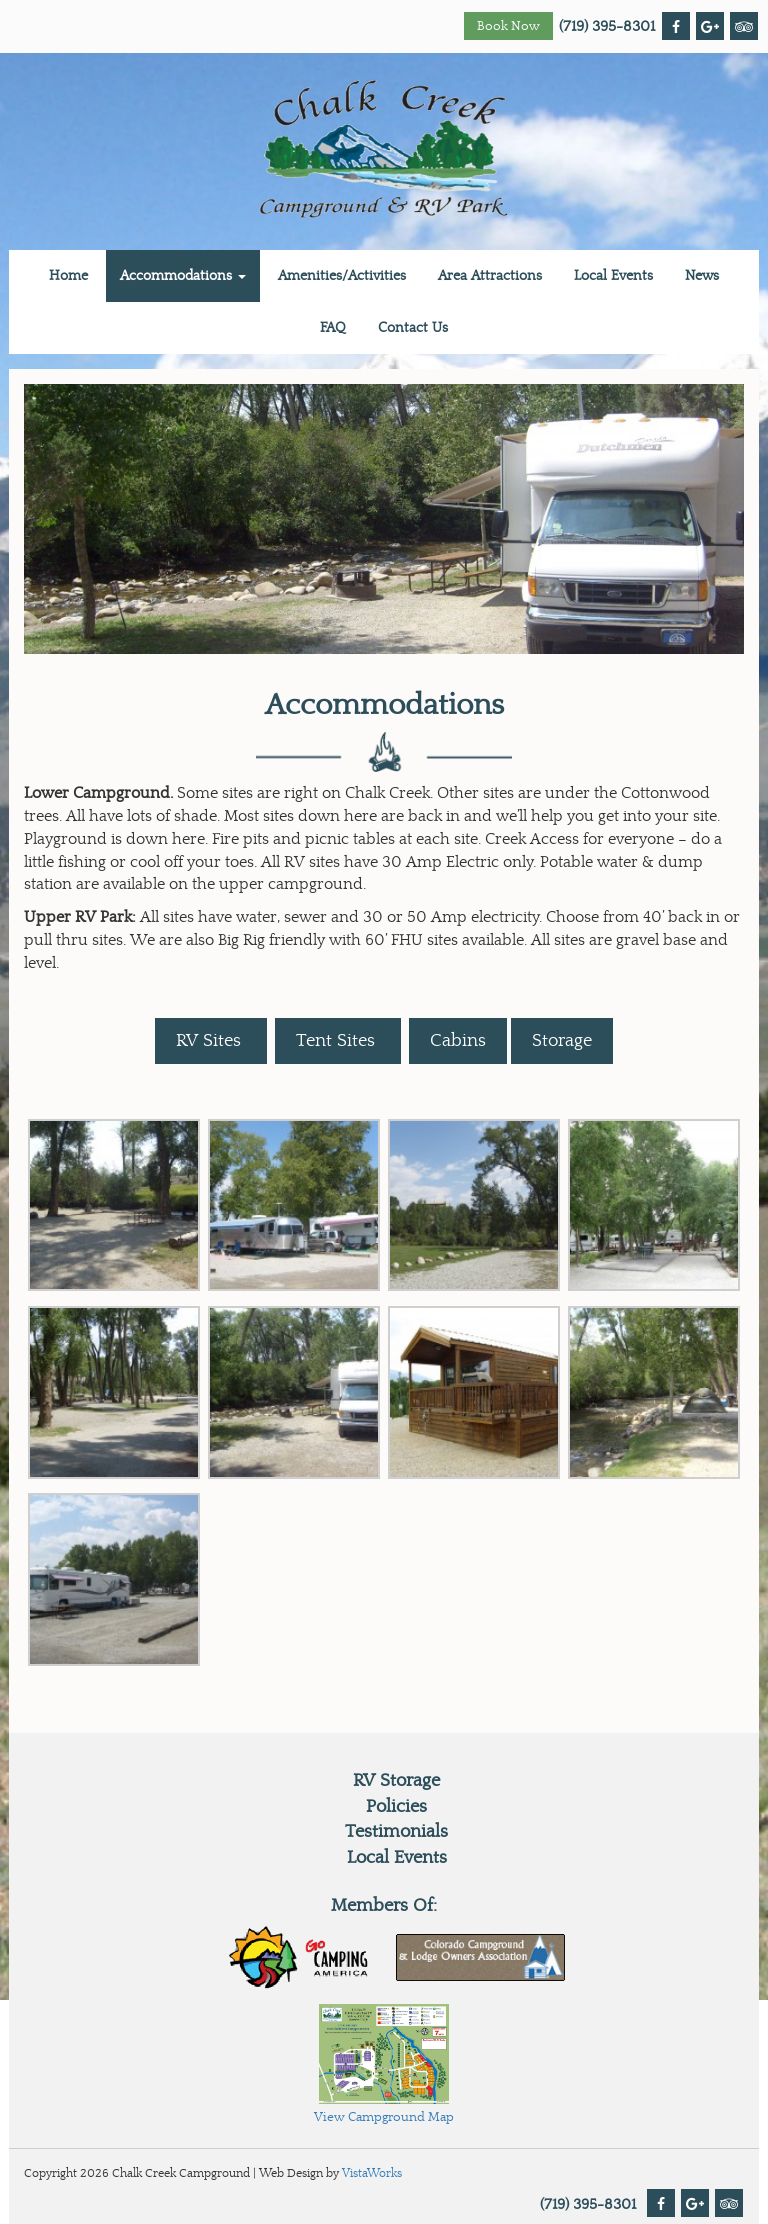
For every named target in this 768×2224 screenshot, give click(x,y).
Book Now (508, 26)
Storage (562, 1040)
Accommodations (183, 276)
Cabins (458, 1040)
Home (68, 276)
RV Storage (396, 1780)
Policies (396, 1806)
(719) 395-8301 (607, 26)
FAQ (333, 328)
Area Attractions (490, 276)
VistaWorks (372, 2173)
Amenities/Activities (342, 276)
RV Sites (211, 1040)
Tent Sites (338, 1040)
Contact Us (413, 328)
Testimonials (396, 1831)
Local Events (613, 276)
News (702, 276)
